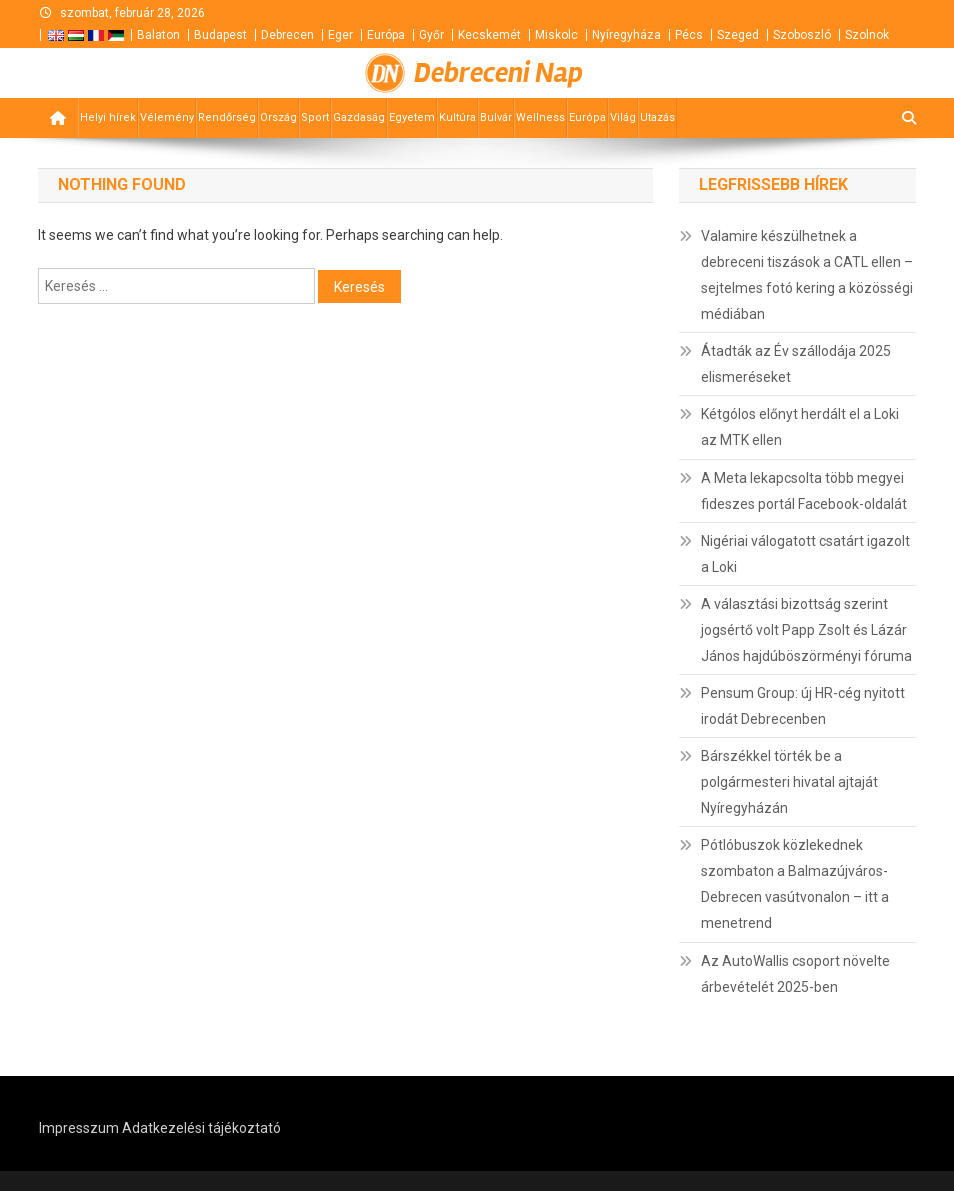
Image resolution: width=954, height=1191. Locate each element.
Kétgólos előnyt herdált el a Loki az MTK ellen (800, 427)
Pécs (689, 35)
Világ (623, 117)
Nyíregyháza (626, 35)
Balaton (158, 35)
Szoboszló (802, 35)
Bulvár (496, 117)
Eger (340, 35)
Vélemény (167, 117)
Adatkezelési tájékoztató (201, 1128)
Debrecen (287, 35)
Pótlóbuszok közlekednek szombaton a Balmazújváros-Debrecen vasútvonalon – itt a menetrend (795, 884)
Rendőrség (227, 117)
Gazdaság (359, 117)
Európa (386, 35)
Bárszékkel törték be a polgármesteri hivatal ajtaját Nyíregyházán (789, 782)
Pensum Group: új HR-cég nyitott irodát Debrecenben (803, 706)
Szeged (738, 35)
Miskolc (556, 35)
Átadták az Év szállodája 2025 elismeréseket (796, 364)
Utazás (657, 117)
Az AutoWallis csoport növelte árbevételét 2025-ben (795, 974)
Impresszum (79, 1128)
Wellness (540, 117)
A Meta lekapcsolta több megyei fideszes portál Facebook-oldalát (804, 491)
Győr (431, 35)
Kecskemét (489, 35)
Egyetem (412, 117)
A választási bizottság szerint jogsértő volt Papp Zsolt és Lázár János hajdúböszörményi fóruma (806, 630)
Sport (315, 117)
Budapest (220, 35)
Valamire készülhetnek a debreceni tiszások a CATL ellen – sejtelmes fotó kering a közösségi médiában (807, 275)
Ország (278, 117)
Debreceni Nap (498, 73)
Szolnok (867, 35)
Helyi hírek (108, 117)
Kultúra (457, 117)
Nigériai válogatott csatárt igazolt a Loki (805, 554)
